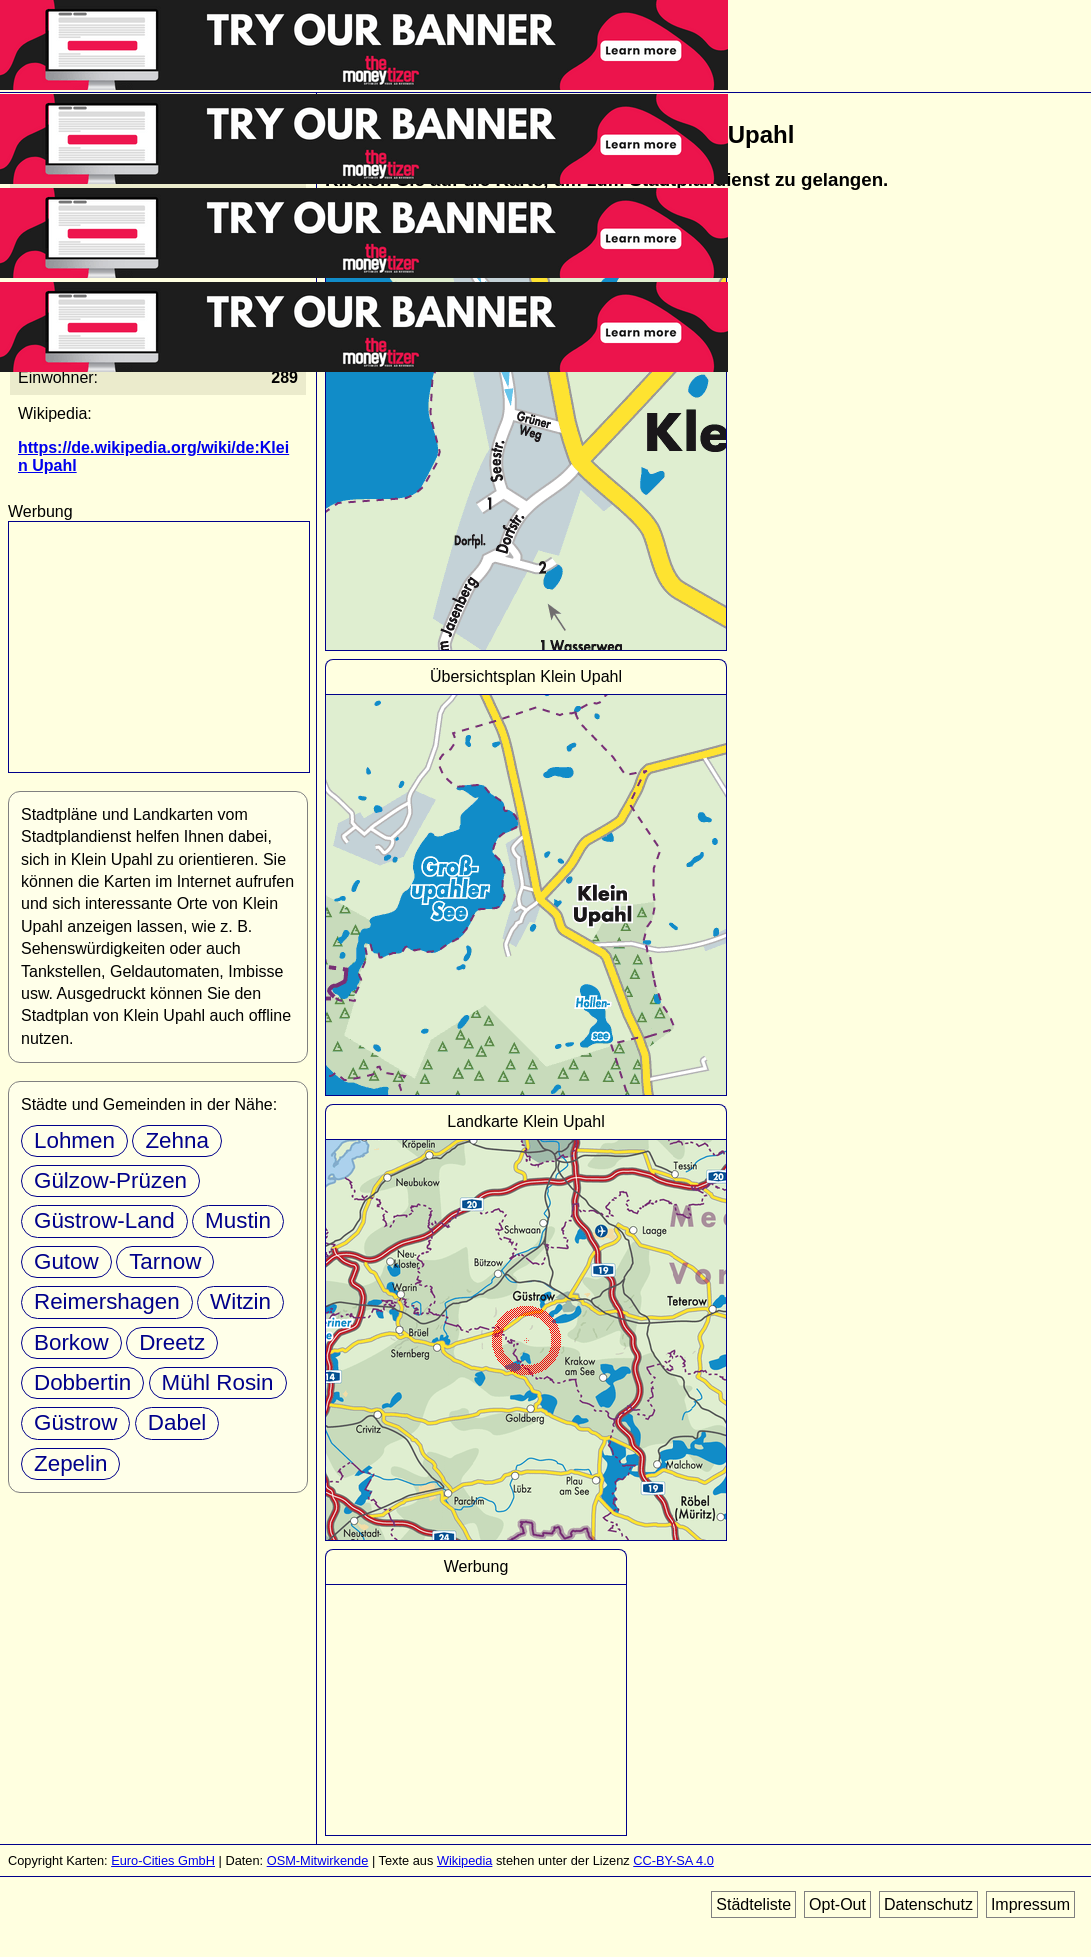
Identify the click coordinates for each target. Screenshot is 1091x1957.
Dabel (177, 1422)
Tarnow (165, 1261)
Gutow (66, 1261)
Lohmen (74, 1140)
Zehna (177, 1140)
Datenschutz (928, 1904)
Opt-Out (837, 1904)
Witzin (240, 1301)
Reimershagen (107, 1301)
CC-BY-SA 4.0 (673, 1860)
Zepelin (70, 1463)
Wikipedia (464, 1860)
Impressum (1030, 1904)
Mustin (238, 1220)
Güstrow (75, 1422)
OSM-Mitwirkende (318, 1860)
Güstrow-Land (104, 1220)
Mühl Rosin (218, 1382)
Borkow (71, 1342)
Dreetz (172, 1342)
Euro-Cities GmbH (163, 1860)
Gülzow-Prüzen (110, 1180)
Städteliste (753, 1904)
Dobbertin (82, 1382)
